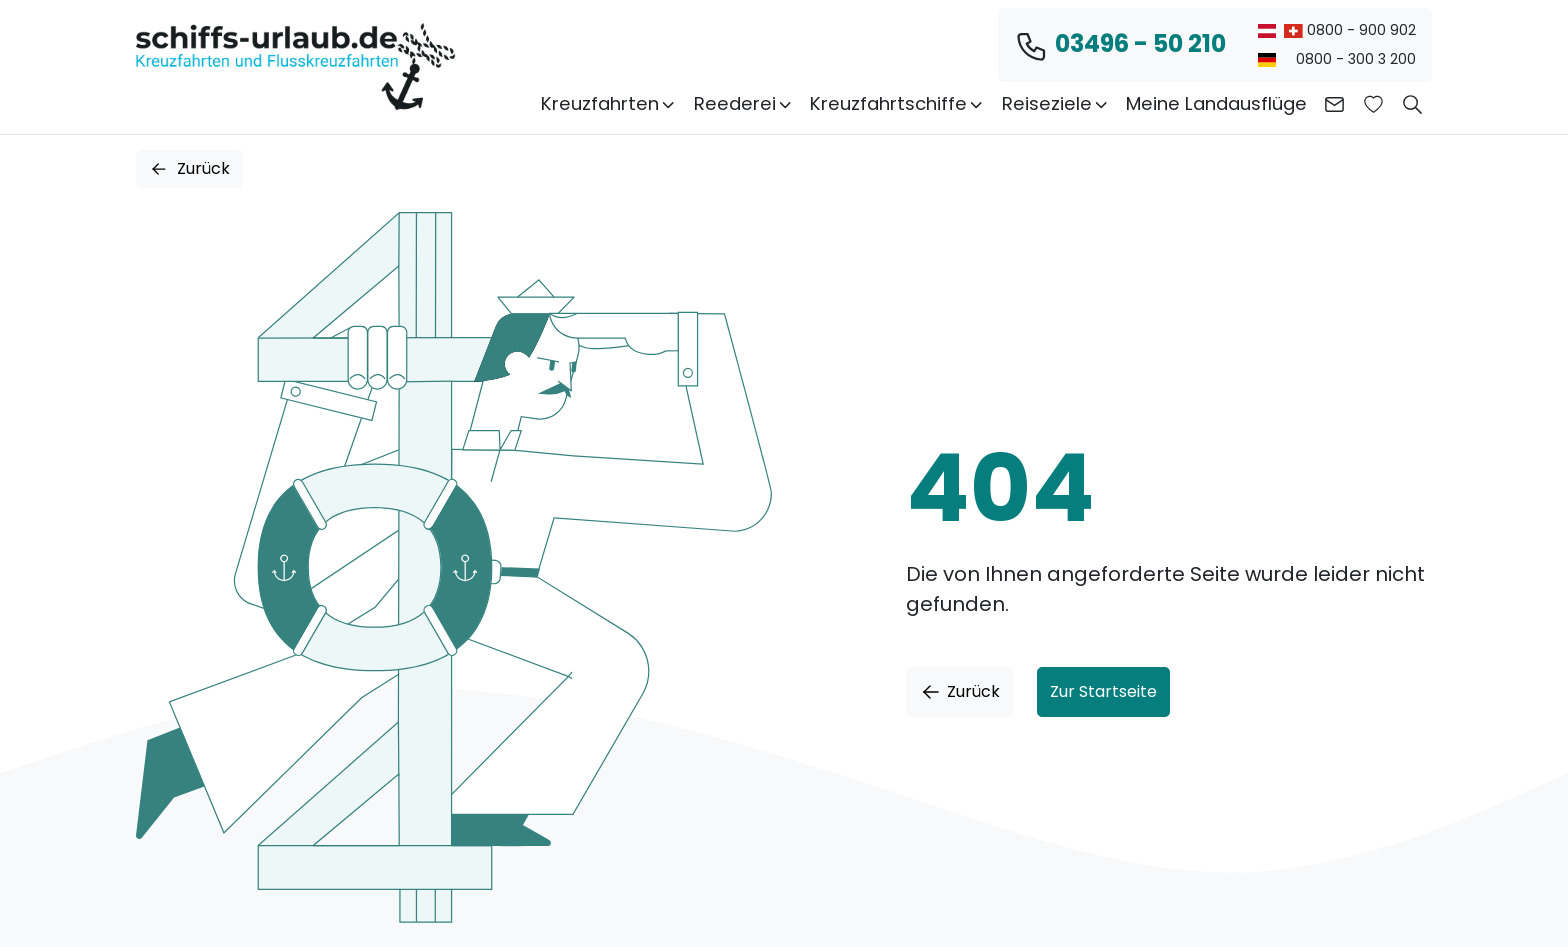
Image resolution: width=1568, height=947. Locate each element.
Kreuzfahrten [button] (609, 103)
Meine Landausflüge (1216, 103)
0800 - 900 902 (1337, 30)
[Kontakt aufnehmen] (1334, 104)
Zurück (189, 168)
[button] (1412, 104)
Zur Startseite (1103, 691)
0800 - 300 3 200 (1337, 59)
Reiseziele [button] (1056, 103)
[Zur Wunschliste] (1373, 104)
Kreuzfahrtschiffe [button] (897, 103)
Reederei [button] (744, 103)
